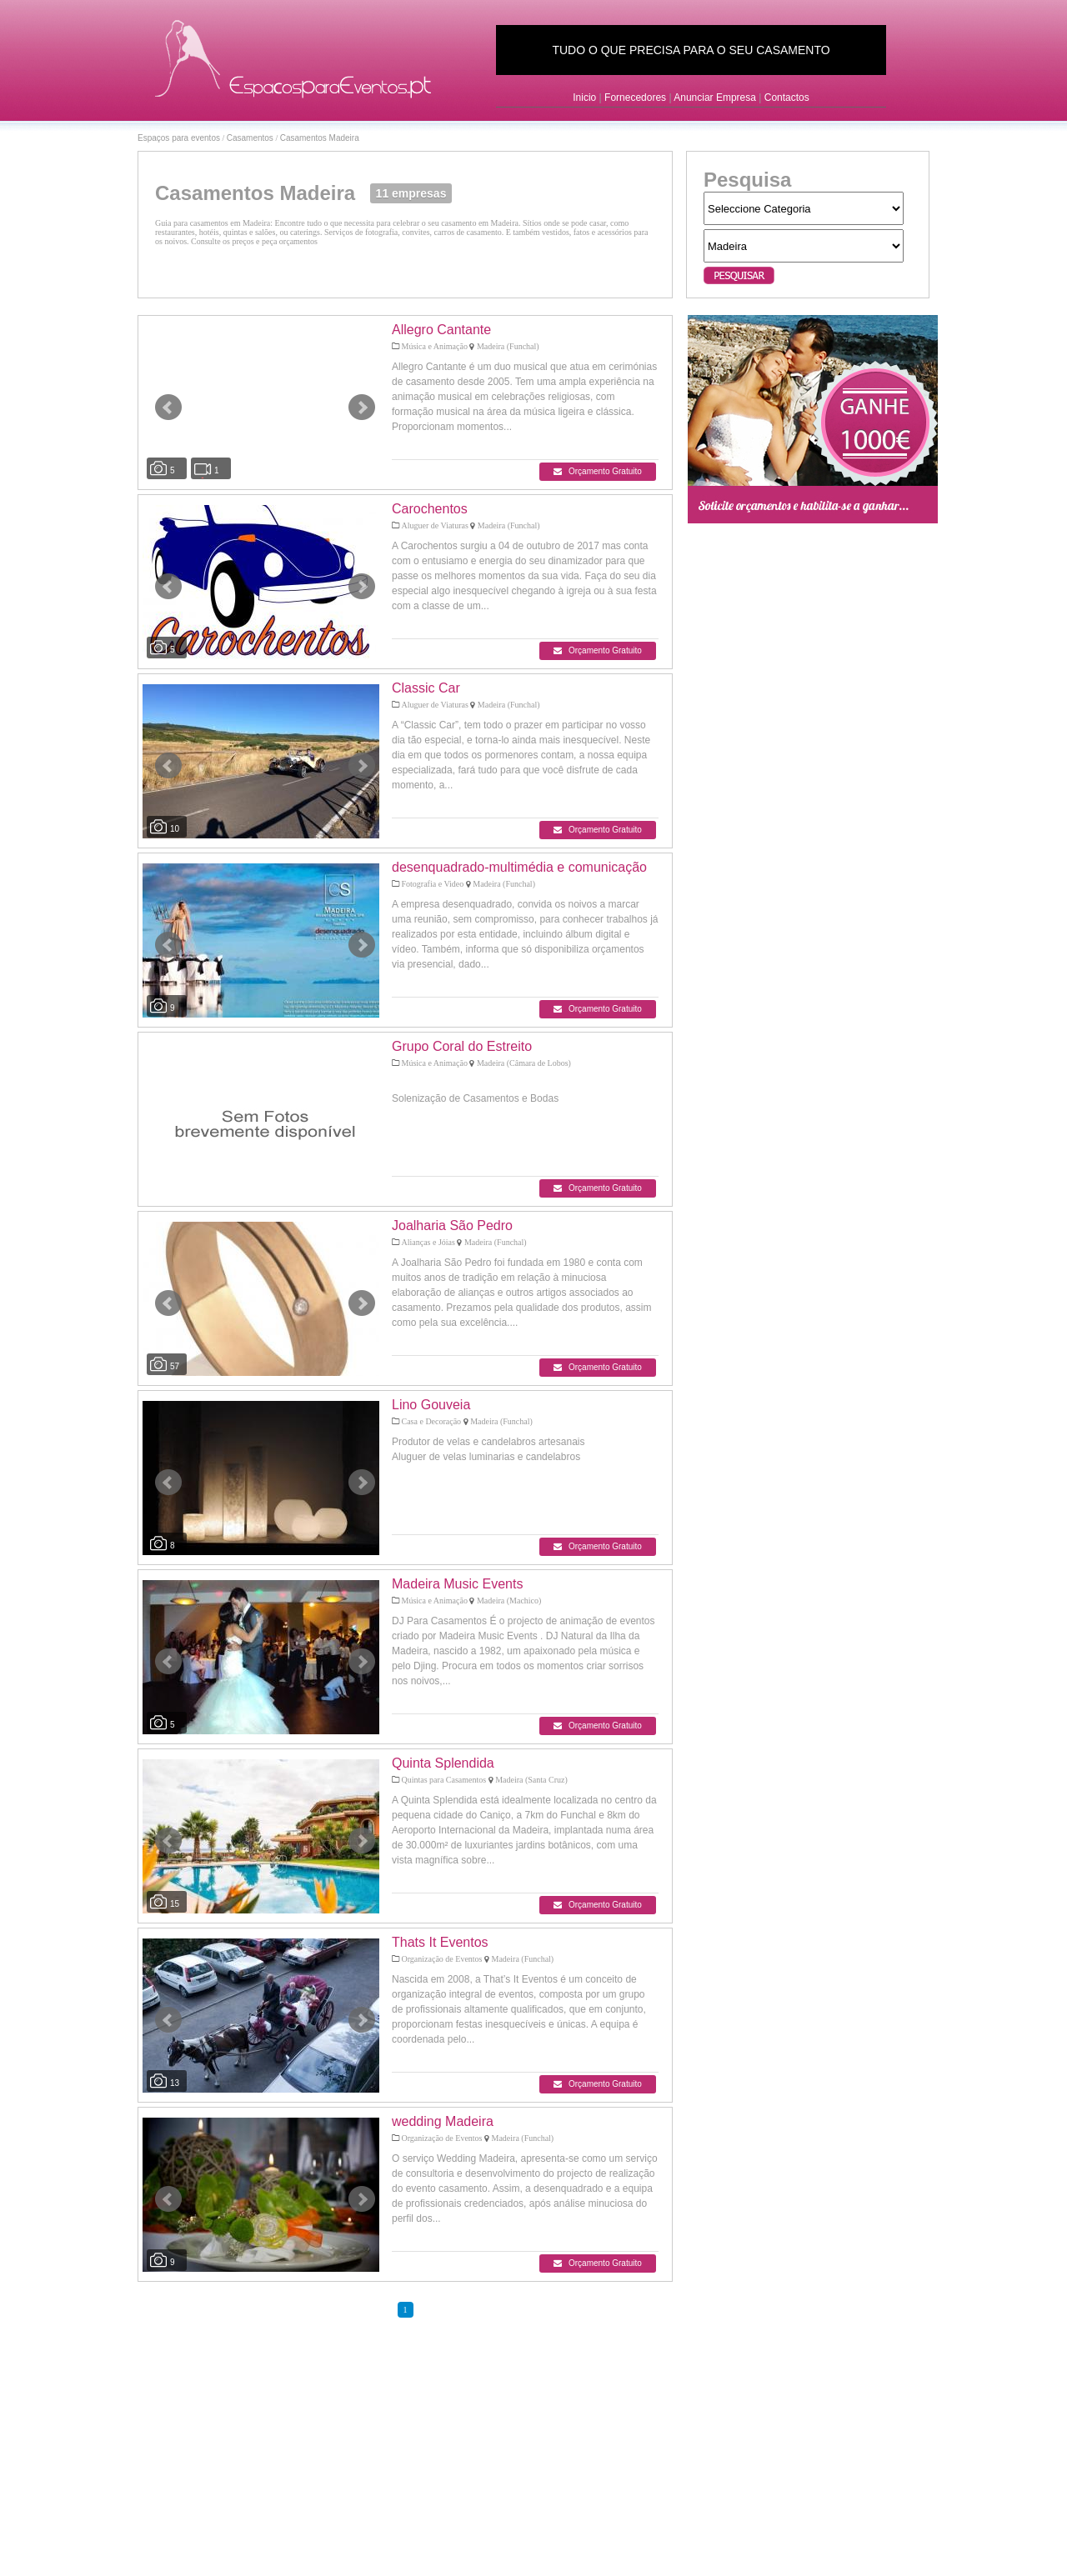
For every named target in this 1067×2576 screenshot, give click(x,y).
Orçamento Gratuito (598, 471)
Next (361, 407)
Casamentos (250, 138)
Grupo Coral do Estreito (462, 1046)
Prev (168, 407)
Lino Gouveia (431, 1405)
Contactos (786, 97)
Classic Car (426, 688)
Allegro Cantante (441, 330)
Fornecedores (635, 97)
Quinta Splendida (443, 1763)
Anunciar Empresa (715, 97)
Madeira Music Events (457, 1584)
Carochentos (430, 509)
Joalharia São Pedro (452, 1225)
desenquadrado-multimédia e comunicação (519, 867)
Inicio (584, 97)
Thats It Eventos (440, 1942)
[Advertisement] (813, 790)
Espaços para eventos (179, 138)
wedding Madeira (442, 2121)
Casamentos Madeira (319, 138)
